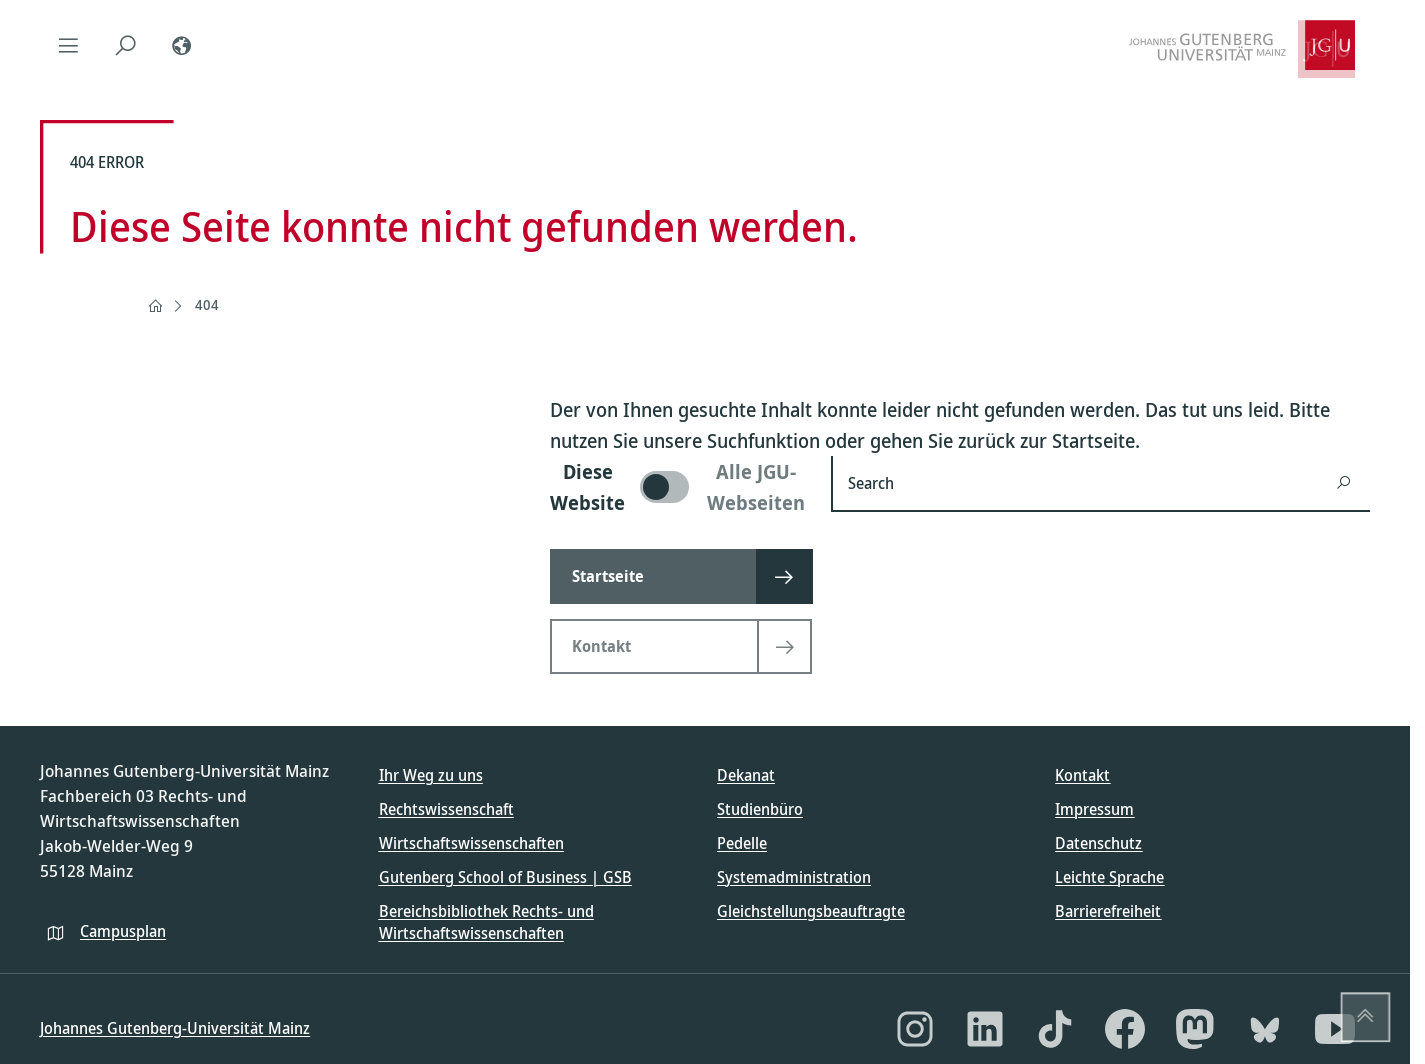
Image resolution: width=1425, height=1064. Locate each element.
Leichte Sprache (1109, 877)
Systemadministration (794, 877)
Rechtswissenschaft (446, 809)
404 (207, 304)
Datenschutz (1098, 843)
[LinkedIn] (985, 1029)
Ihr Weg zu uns (431, 775)
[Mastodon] (1195, 1029)
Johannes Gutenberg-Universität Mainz (175, 1028)
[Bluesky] (1265, 1029)
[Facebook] (1125, 1029)
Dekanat (746, 775)
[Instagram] (915, 1029)
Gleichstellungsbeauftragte (811, 911)
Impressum (1094, 809)
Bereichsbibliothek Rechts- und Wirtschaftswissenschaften (486, 922)
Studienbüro (760, 809)
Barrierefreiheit (1108, 911)
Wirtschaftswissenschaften (471, 843)
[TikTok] (1055, 1029)
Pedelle (742, 843)
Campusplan (123, 931)
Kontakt (1082, 775)
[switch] (678, 487)
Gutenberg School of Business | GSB (505, 877)
